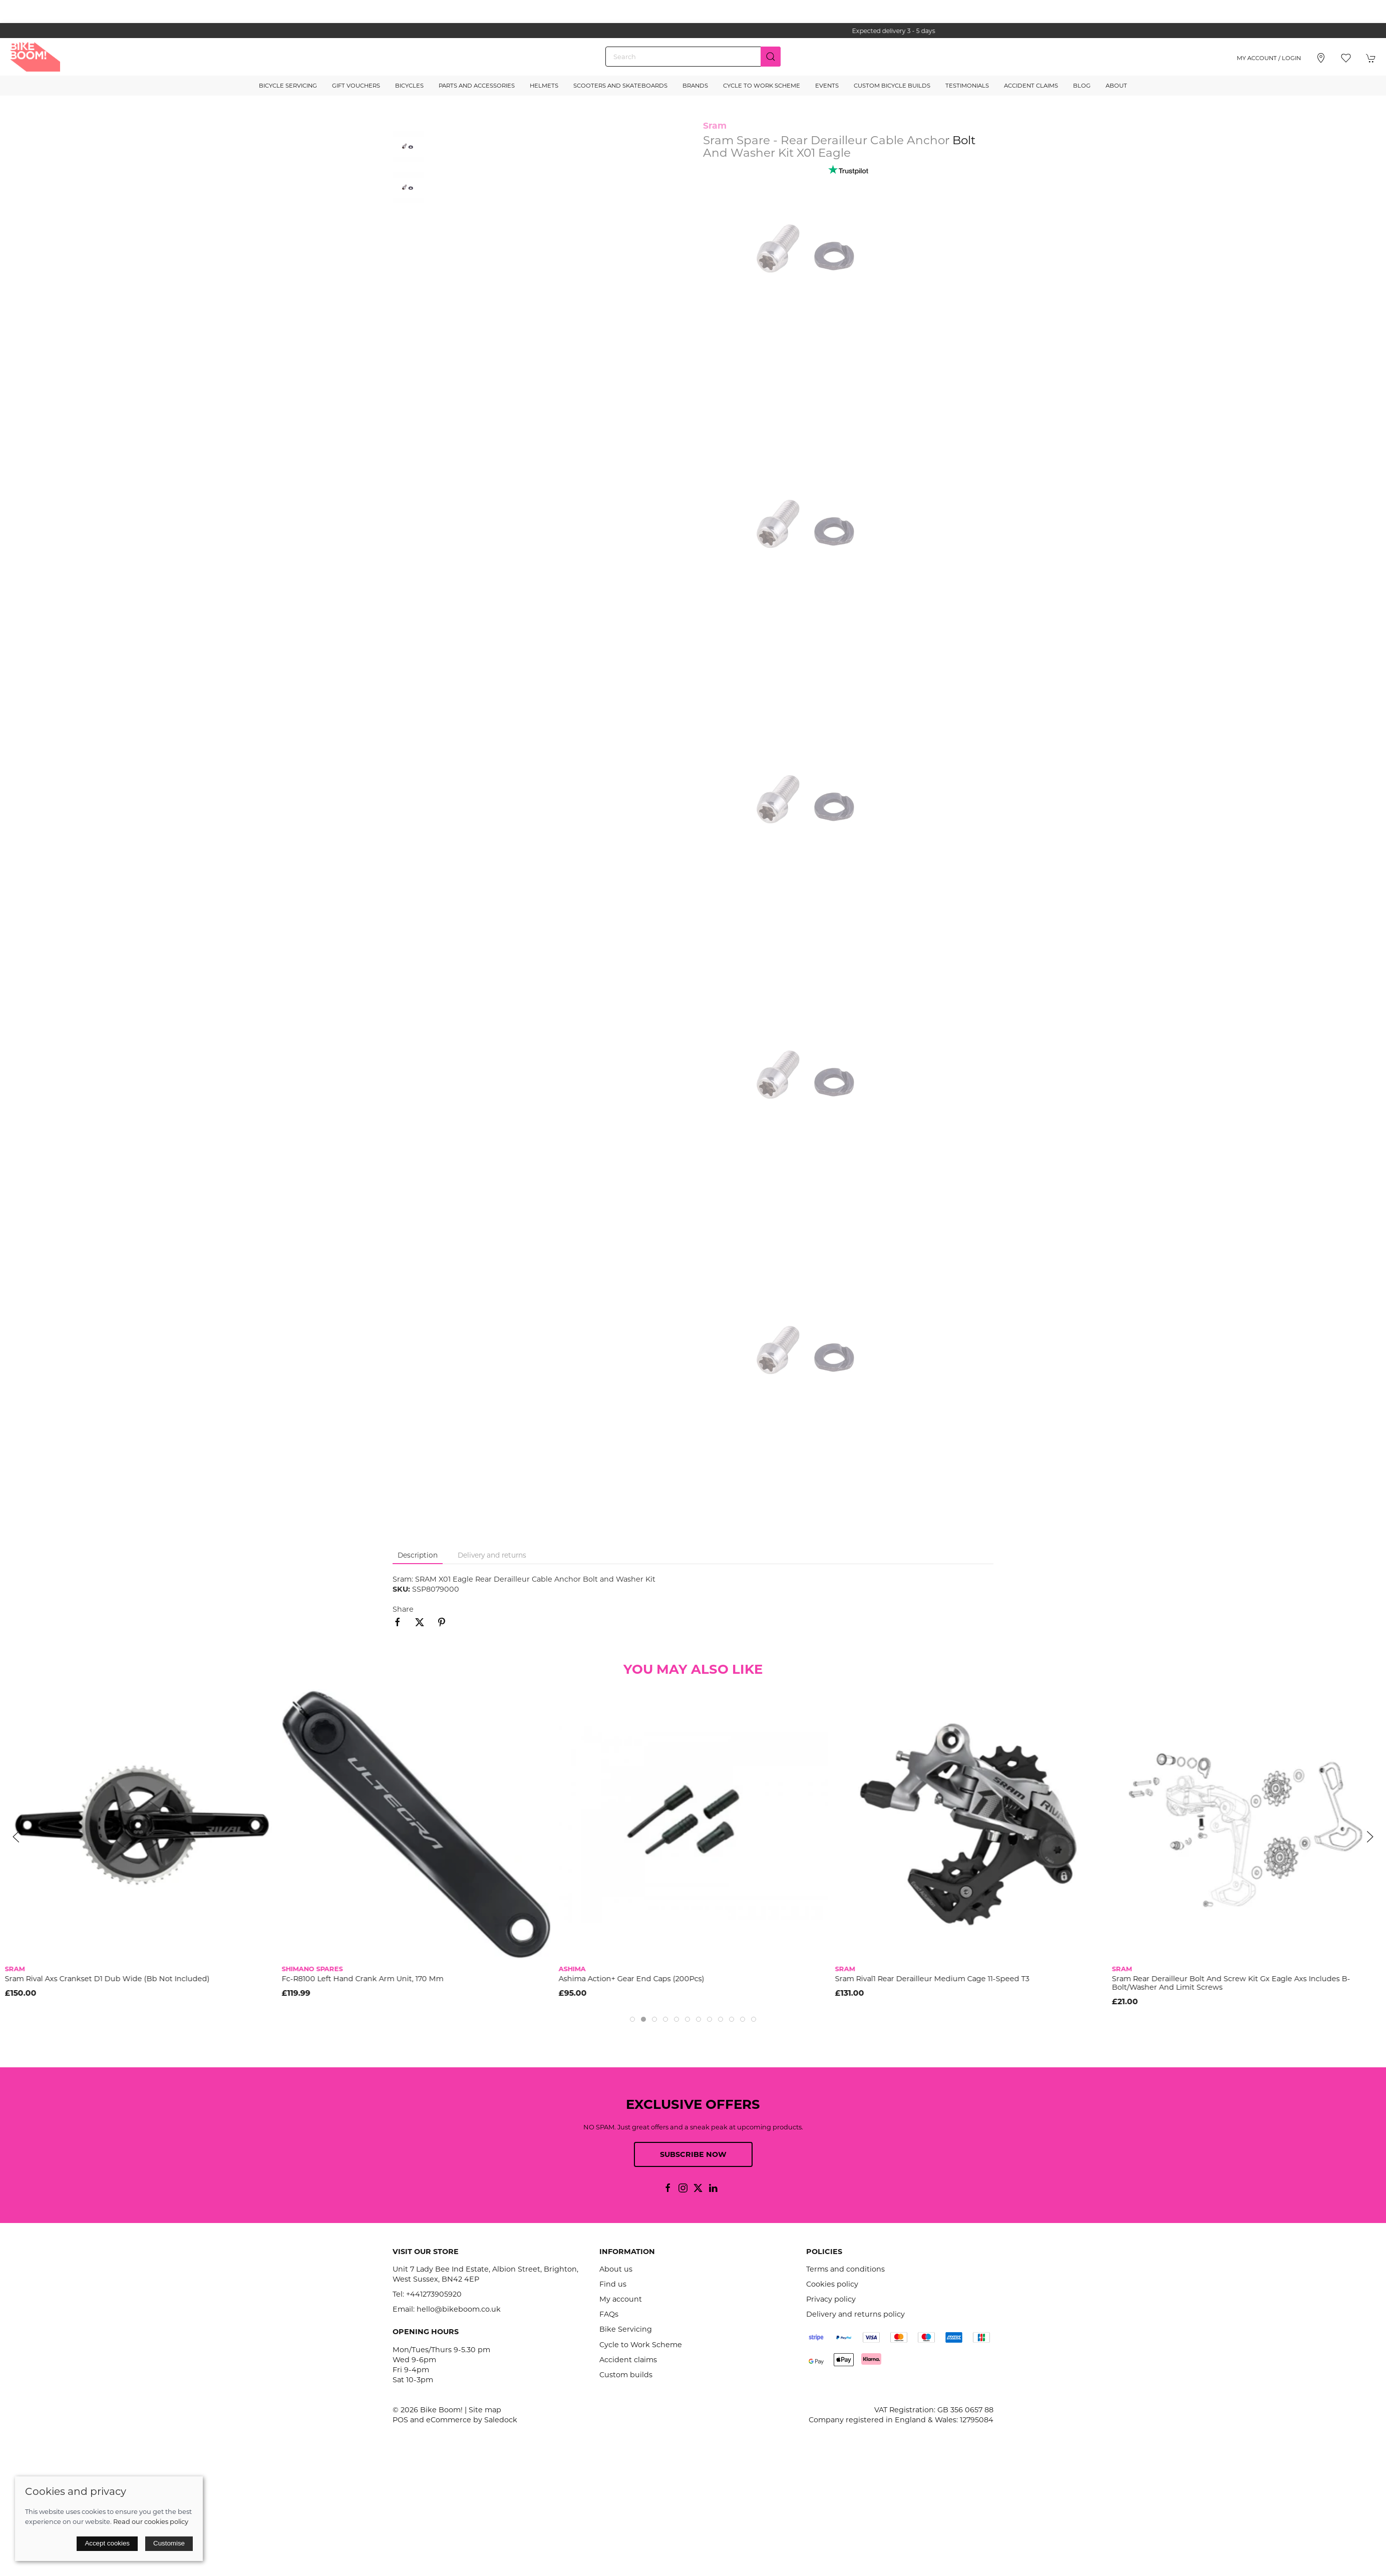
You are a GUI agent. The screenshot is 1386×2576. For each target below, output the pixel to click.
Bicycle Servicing (288, 85)
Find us (612, 2284)
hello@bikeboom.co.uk (459, 2309)
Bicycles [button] (409, 85)
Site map (485, 2409)
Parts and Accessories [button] (477, 85)
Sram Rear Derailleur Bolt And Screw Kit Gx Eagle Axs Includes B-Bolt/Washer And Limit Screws (1231, 1983)
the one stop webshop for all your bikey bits (693, 31)
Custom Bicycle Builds (892, 85)
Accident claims (628, 2359)
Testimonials (967, 85)
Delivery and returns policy (855, 2314)
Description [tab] (418, 1555)
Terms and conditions (845, 2269)
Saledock (500, 2419)
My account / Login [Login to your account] (1269, 58)
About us (615, 2269)
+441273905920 (434, 2294)
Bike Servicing (625, 2329)
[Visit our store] (1321, 58)
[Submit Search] (771, 57)
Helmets (544, 85)
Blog (1082, 85)
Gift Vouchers (356, 85)
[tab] (632, 2019)
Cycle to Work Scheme (761, 85)
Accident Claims (1031, 85)
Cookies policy (832, 2284)
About (1116, 85)
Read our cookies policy (150, 2521)
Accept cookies (107, 2543)
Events (827, 85)
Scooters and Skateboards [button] (620, 85)
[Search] (693, 57)
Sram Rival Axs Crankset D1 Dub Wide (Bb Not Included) (107, 1978)
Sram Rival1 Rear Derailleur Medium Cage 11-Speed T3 (932, 1978)
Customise (169, 2543)
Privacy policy (831, 2299)
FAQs (608, 2314)
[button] (1346, 58)
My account (620, 2299)
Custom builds (625, 2374)
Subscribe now (693, 2154)
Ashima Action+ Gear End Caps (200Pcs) (631, 1978)
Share (403, 1609)
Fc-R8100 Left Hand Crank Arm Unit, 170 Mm (363, 1978)
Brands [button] (695, 85)
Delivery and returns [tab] (492, 1555)
